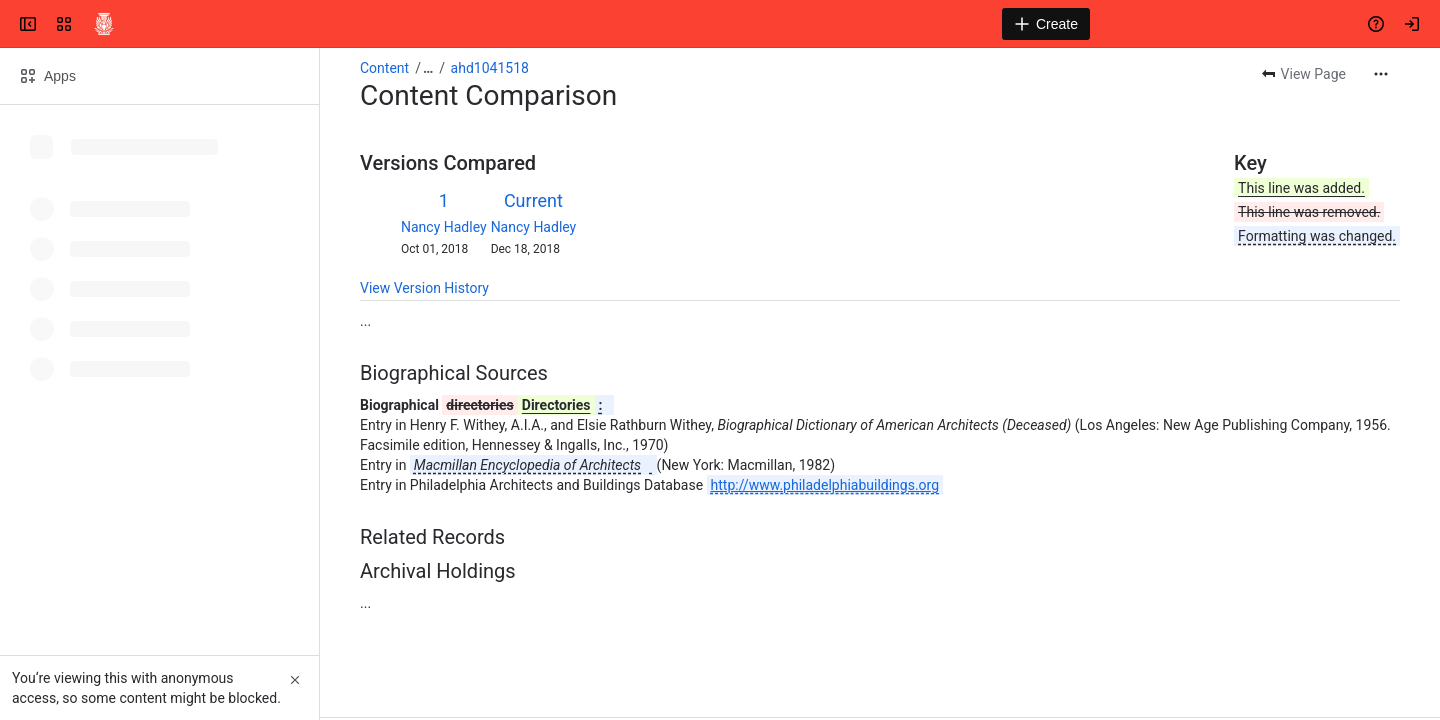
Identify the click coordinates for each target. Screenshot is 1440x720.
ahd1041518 (490, 68)
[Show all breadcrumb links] (428, 68)
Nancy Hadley (444, 227)
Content (384, 68)
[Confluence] (104, 24)
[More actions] (1381, 74)
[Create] (1046, 24)
